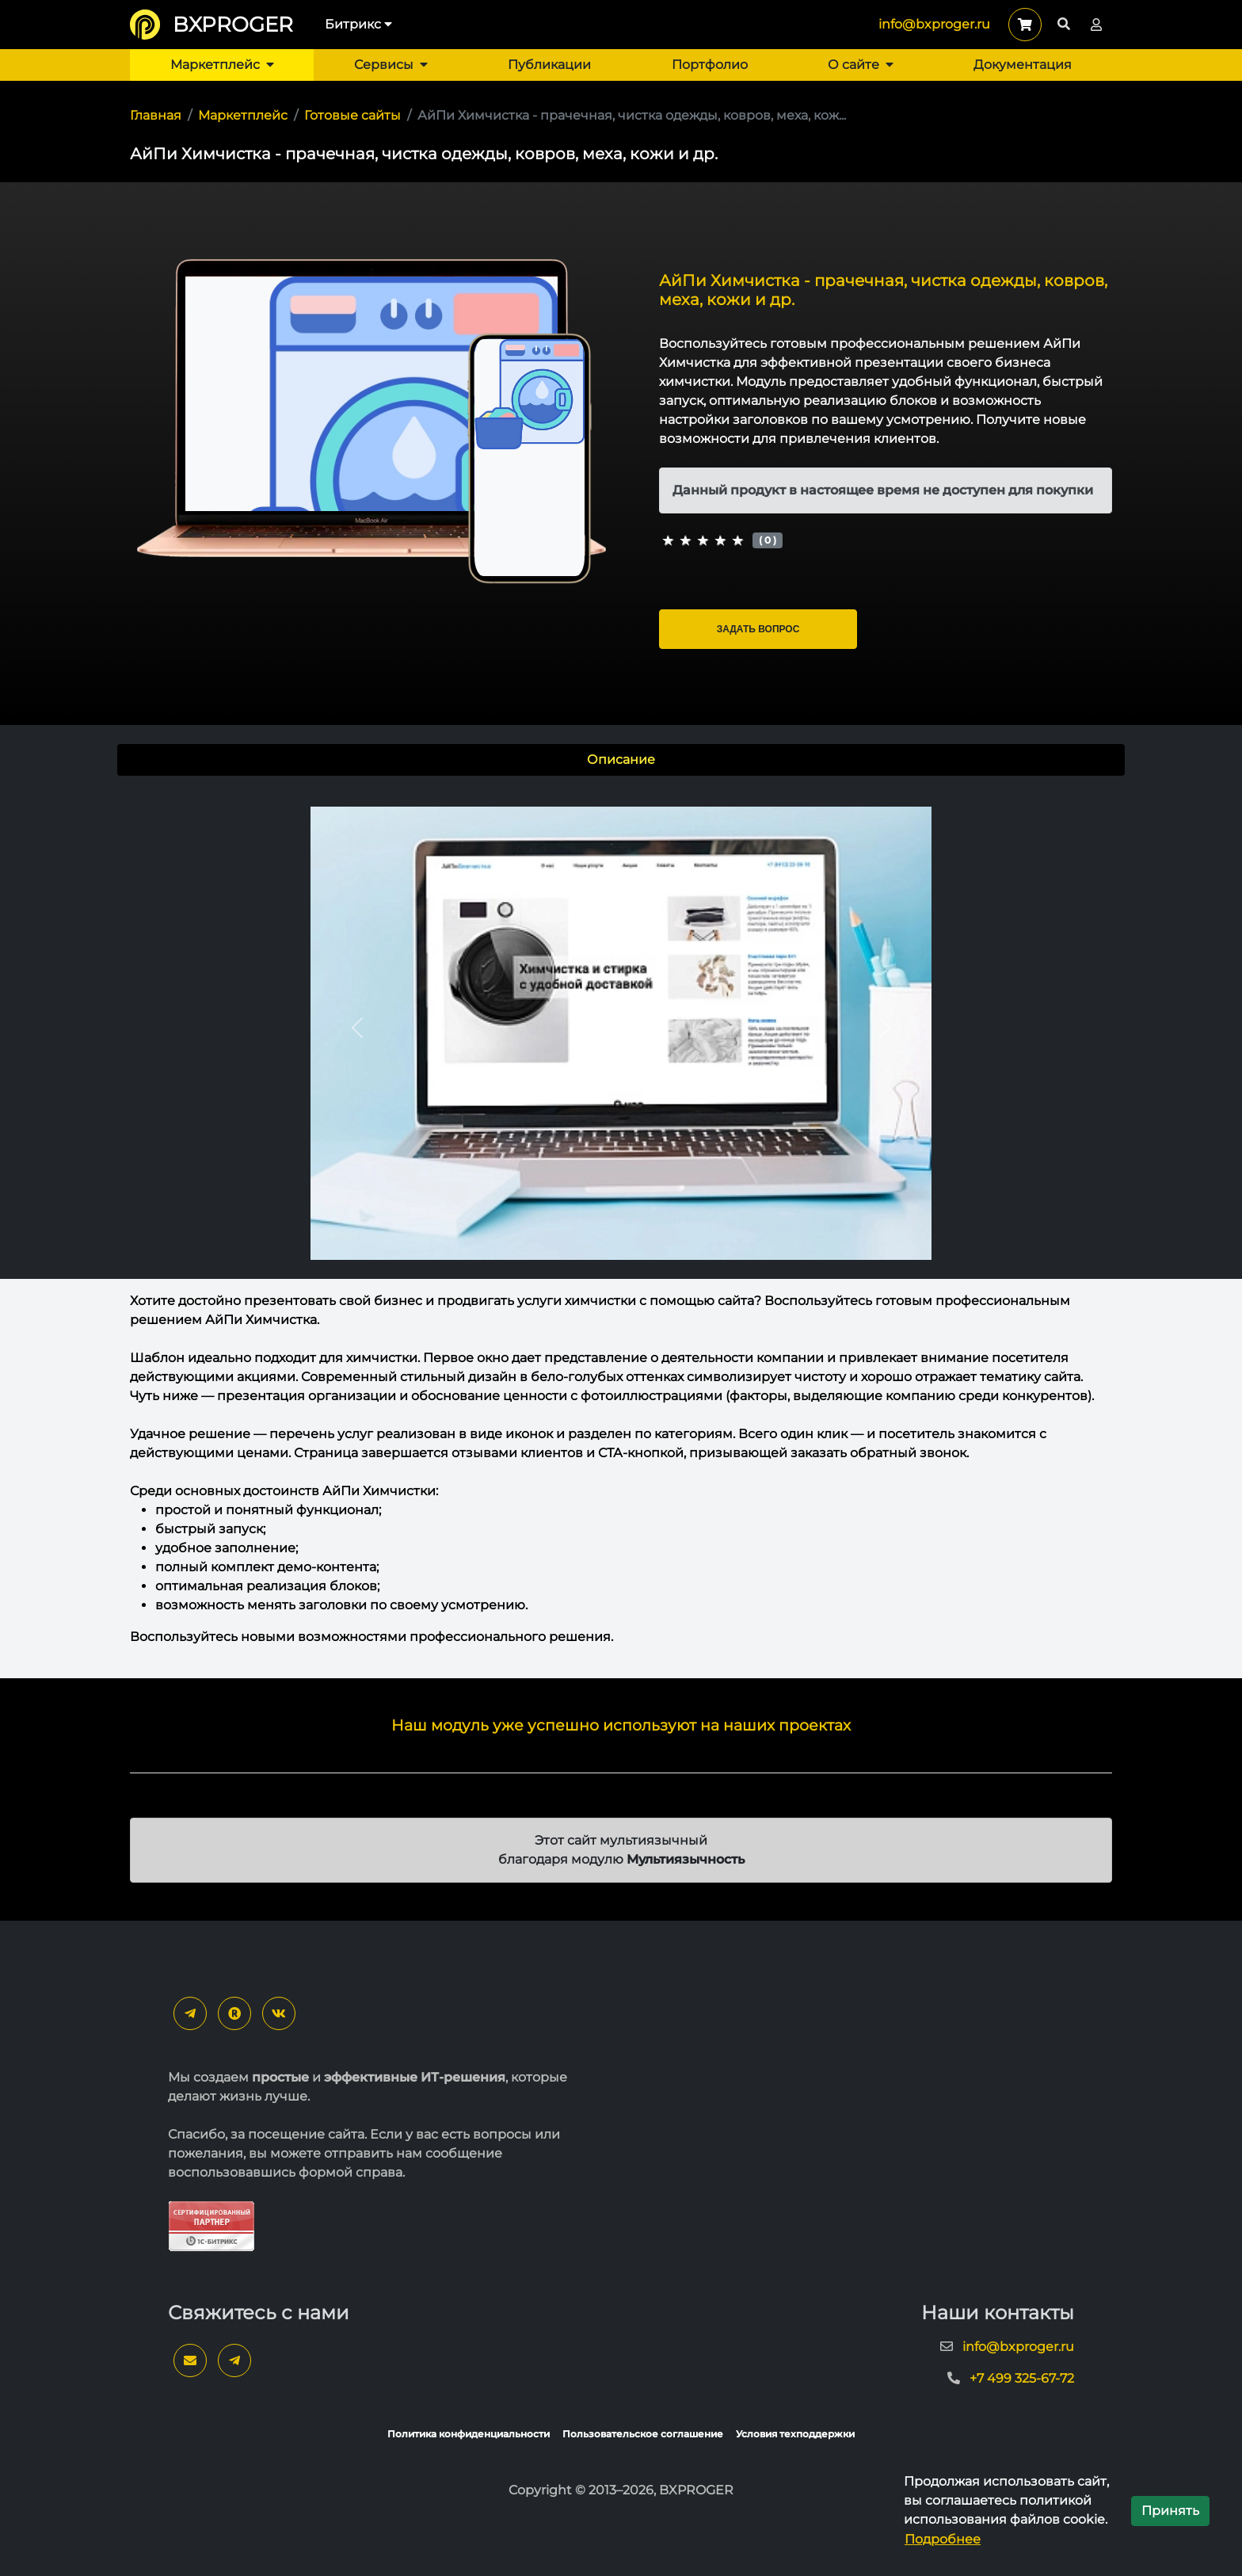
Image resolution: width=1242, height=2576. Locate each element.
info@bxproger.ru (934, 24)
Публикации (549, 64)
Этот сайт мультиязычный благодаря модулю (621, 1850)
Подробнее (943, 2539)
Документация (1022, 64)
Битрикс (358, 24)
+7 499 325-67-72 (1022, 2378)
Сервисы (391, 64)
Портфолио (710, 64)
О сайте (860, 64)
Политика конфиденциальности (468, 2434)
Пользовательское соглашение (642, 2434)
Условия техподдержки (795, 2434)
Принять (1170, 2510)
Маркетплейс (222, 64)
